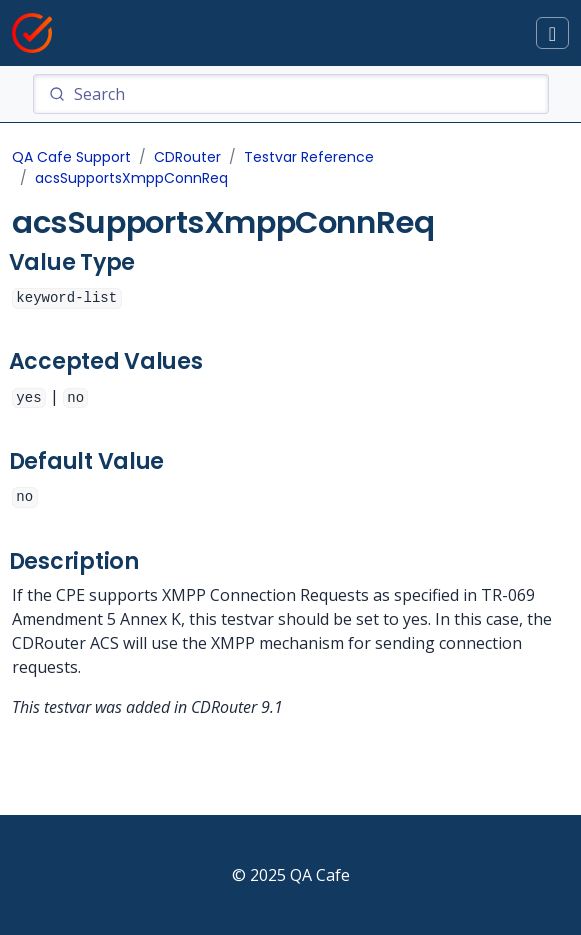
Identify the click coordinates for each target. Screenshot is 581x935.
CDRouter (187, 157)
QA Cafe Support (71, 157)
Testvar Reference (309, 157)
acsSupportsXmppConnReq (131, 178)
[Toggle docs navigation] (552, 33)
